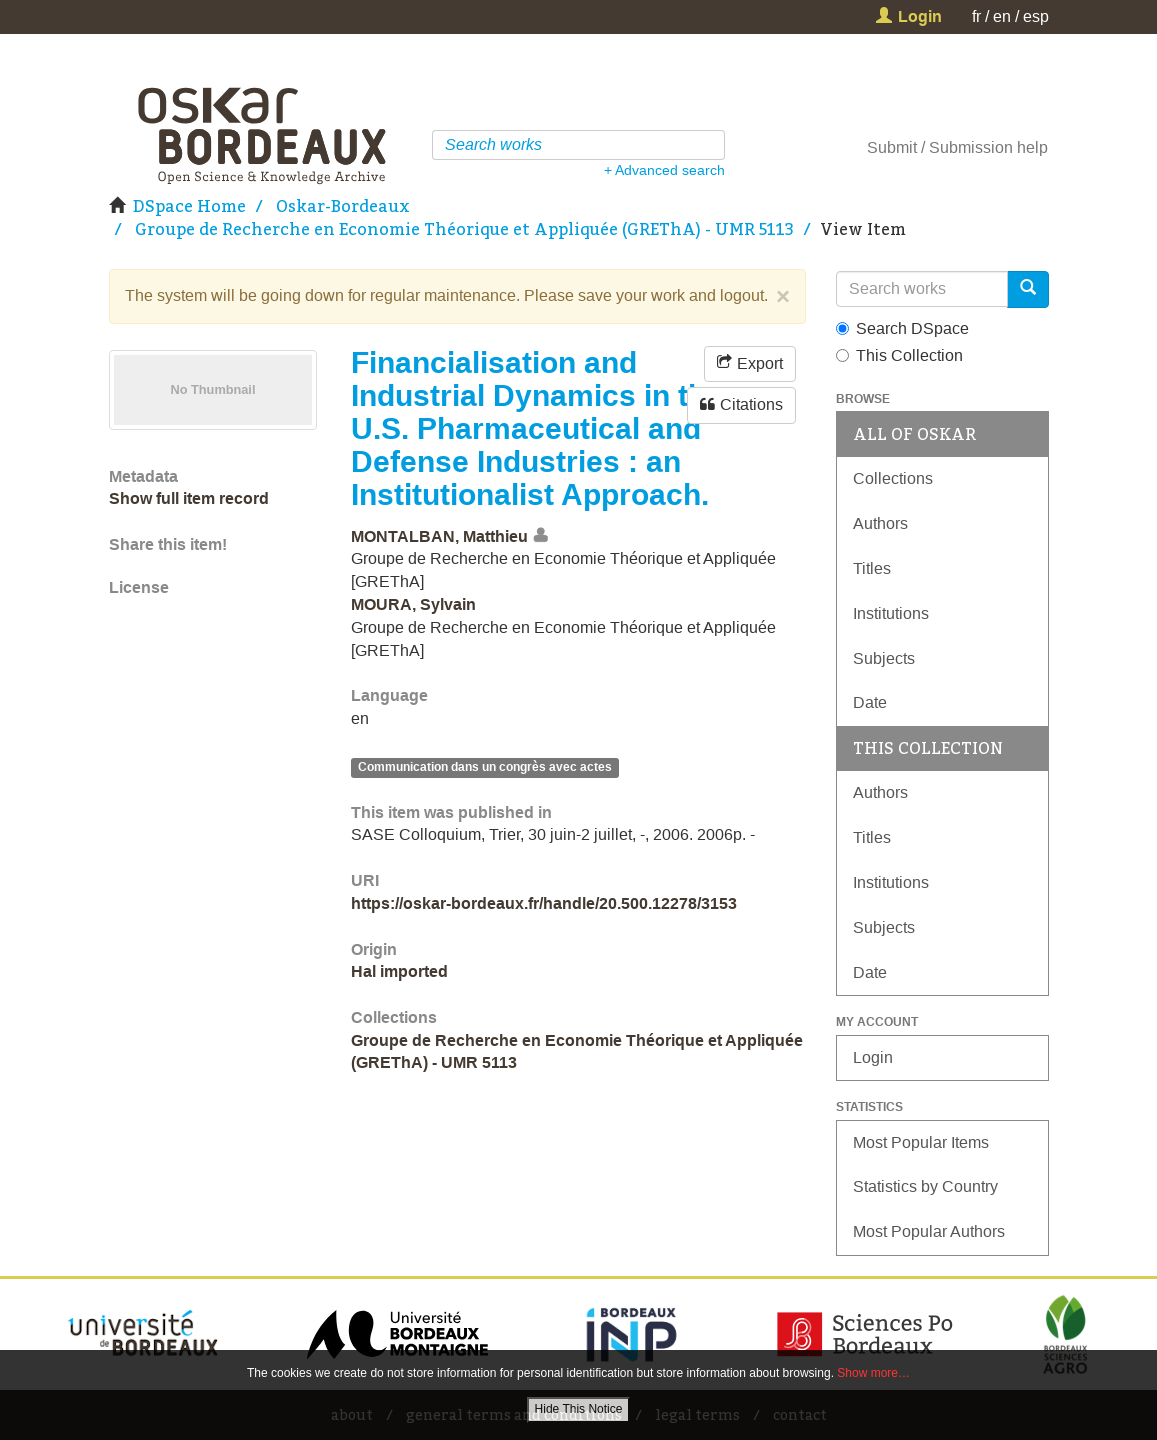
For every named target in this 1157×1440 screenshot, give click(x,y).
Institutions (891, 613)
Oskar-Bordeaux (343, 206)
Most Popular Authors (929, 1231)
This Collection (899, 355)
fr (976, 16)
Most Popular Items (921, 1142)
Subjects (884, 658)
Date (870, 702)
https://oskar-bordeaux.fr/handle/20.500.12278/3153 (544, 903)
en (1002, 16)
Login (873, 1057)
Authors (880, 523)
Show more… (873, 1373)
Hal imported (399, 971)
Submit (892, 147)
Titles (872, 568)
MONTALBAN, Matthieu (439, 535)
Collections (893, 478)
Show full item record (189, 498)
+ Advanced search (664, 170)
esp (1036, 16)
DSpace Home (189, 206)
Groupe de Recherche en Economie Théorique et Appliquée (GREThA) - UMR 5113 (464, 229)
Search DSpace (902, 328)
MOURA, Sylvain (413, 604)
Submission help (988, 147)
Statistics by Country (925, 1186)
